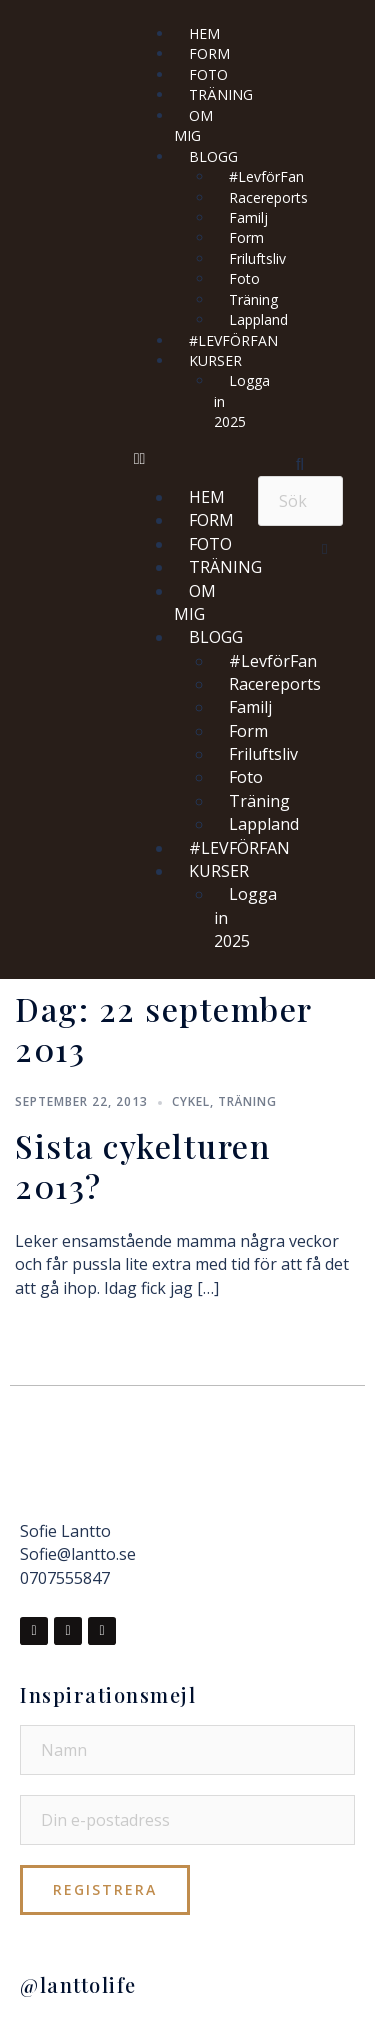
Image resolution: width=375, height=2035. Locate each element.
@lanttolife (78, 1984)
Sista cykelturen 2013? (142, 1165)
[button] (186, 458)
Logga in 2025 (242, 401)
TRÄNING (221, 94)
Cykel (191, 1101)
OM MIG (193, 125)
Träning (247, 1101)
